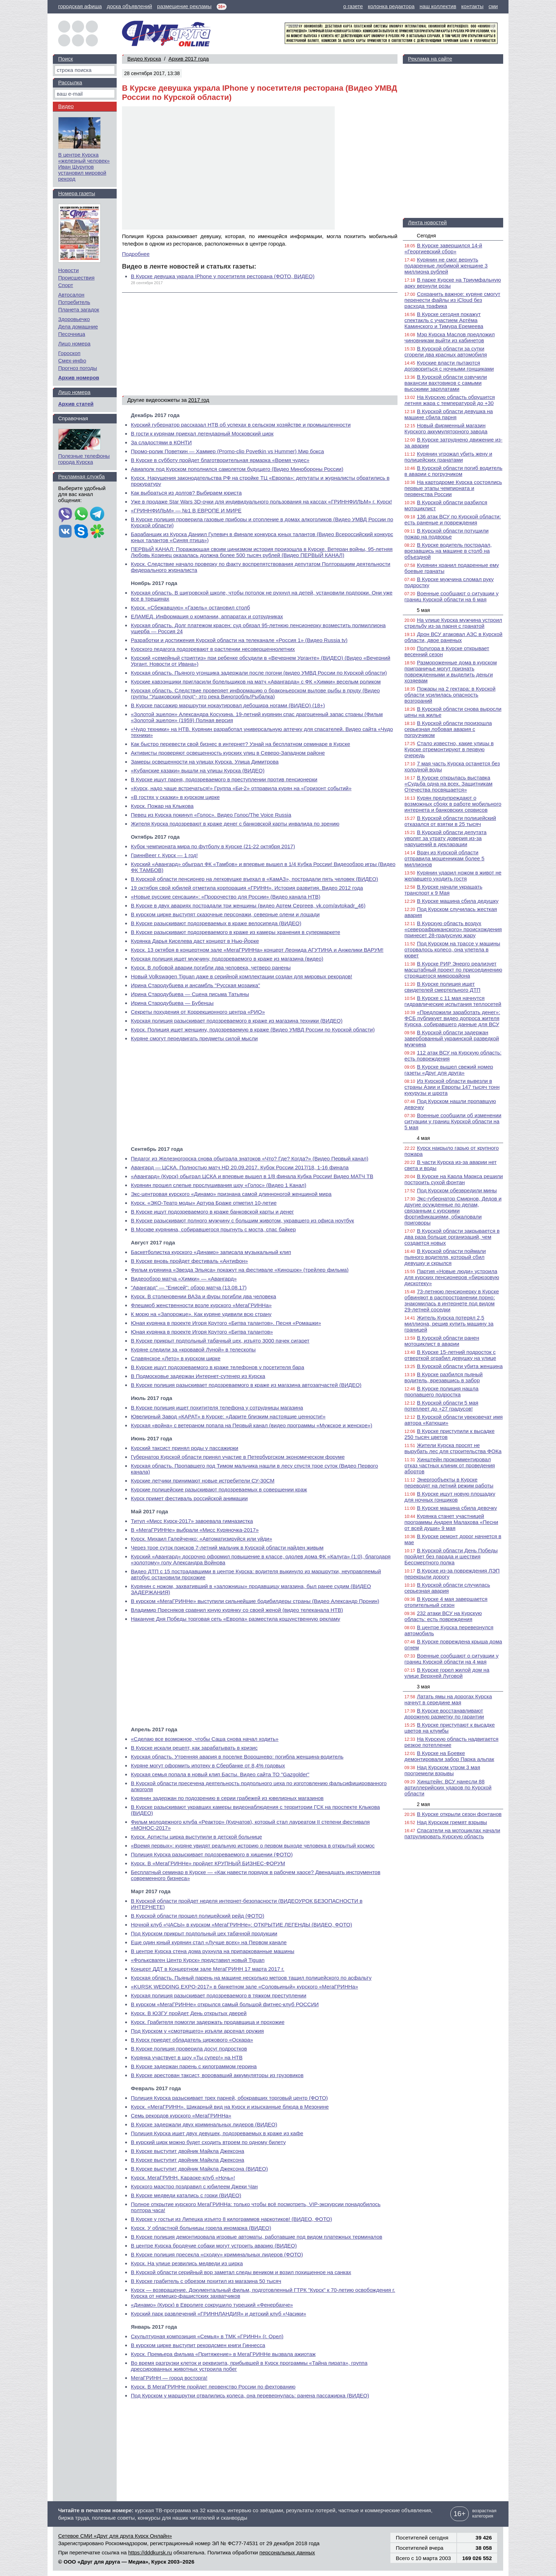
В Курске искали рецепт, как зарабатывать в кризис (194, 1748)
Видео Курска (144, 59)
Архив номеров (78, 378)
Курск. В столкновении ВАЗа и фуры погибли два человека (203, 1296)
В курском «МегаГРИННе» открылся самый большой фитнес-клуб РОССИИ (225, 2004)
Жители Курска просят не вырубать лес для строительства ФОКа (453, 1448)
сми (493, 6)
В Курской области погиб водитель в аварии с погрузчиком (453, 471)
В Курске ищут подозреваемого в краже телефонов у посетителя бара (217, 1367)
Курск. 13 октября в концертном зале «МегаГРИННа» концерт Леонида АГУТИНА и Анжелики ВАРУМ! (257, 950)
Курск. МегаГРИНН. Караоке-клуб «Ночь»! (183, 2178)
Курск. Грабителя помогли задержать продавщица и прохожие (207, 2022)
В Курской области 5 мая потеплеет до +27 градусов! (441, 1406)
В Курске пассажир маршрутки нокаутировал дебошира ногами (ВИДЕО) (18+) (228, 705)
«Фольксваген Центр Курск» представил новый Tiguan (198, 1960)
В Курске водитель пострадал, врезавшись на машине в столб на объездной (448, 551)
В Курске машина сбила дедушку (458, 901)
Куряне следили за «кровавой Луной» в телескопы (193, 1349)
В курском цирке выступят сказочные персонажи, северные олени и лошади (225, 914)
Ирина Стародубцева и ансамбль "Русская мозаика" (195, 985)
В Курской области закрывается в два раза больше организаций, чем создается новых (452, 1237)
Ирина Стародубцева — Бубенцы (172, 1003)
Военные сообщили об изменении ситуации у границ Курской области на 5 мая (453, 1121)
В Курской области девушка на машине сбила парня (449, 414)
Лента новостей (427, 222)
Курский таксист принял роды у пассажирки (184, 1448)
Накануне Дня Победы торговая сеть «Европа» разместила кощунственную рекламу (235, 1619)
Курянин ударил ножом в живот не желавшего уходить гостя (453, 876)
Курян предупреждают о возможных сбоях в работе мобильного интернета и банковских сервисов (453, 804)
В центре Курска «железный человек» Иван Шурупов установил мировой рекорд (84, 167)
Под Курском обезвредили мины (457, 1190)
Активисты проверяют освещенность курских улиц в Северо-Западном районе (228, 753)
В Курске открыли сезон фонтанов (459, 1814)
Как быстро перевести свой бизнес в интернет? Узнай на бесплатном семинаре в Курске (240, 744)
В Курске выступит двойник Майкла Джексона (187, 2151)
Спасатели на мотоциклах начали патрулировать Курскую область (452, 1833)
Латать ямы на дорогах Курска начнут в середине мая (448, 1699)
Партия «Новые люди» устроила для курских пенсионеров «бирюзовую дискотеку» (452, 1277)
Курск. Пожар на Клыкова (162, 806)
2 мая (423, 1804)
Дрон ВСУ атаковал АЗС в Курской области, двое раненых (453, 637)
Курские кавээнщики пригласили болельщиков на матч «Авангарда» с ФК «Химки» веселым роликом (256, 682)
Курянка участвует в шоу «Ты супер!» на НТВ (187, 2057)
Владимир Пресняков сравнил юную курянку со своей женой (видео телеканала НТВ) (237, 1610)
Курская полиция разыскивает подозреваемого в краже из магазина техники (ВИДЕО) (237, 1021)
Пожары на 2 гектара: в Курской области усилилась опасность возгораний (450, 695)
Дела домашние (78, 327)
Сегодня (426, 235)
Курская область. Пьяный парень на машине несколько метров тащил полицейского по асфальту (251, 1978)
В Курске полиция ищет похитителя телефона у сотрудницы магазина (217, 1408)
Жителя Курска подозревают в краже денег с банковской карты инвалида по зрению (235, 824)
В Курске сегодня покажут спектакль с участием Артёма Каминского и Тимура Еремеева (444, 320)
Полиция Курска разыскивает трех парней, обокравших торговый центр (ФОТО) (229, 2098)
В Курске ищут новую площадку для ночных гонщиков (450, 1497)
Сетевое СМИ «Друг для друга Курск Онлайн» (115, 2536)
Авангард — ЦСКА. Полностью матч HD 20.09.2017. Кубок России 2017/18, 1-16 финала (240, 1167)
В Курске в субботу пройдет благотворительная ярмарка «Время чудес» (220, 460)
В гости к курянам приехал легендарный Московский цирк (202, 434)
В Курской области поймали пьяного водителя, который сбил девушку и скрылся (445, 1257)
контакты (472, 6)
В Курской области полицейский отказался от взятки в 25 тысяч (450, 821)
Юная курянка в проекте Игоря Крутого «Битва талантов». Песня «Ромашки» (226, 1323)
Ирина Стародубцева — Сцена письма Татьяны (190, 994)
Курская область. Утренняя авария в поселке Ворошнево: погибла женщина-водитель (237, 1757)
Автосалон (71, 295)
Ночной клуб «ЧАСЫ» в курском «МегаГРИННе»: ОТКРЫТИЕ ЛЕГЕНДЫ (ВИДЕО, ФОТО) (241, 1925)
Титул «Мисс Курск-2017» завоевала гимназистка (192, 1521)
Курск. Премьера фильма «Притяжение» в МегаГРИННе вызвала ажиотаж (223, 2354)
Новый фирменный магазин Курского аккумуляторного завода (446, 428)
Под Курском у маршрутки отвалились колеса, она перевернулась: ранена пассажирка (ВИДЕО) (250, 2395)
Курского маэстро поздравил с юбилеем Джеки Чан (194, 2186)
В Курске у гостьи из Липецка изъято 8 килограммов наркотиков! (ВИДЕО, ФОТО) (231, 2219)
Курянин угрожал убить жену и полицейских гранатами (449, 457)
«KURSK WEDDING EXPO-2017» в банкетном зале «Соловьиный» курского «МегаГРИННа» (244, 1987)
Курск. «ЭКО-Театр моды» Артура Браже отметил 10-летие (204, 1203)
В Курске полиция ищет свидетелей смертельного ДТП (442, 987)
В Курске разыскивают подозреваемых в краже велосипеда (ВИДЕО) (216, 923)
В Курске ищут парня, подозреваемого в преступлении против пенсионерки (224, 779)
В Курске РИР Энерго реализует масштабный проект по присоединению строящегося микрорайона (453, 970)
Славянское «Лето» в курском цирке (176, 1358)
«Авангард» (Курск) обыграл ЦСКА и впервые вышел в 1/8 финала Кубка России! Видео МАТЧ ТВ (252, 1176)
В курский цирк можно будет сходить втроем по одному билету (208, 2142)
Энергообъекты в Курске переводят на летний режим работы (449, 1483)
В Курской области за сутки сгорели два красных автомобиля (446, 351)
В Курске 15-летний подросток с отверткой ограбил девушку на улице (450, 1355)
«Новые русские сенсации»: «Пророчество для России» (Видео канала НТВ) (226, 897)
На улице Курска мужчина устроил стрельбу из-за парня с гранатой (453, 623)
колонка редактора (391, 6)
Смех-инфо (72, 361)
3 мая (423, 1686)
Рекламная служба (81, 476)
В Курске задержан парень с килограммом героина (194, 2066)
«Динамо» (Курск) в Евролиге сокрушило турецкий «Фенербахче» (212, 2305)
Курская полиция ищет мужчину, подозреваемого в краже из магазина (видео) (227, 959)
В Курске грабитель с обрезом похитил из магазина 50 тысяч (206, 2281)
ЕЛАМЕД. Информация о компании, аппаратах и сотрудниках (207, 616)
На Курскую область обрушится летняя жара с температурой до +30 (450, 400)
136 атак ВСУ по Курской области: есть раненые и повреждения (453, 519)
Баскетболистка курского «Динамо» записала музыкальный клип (211, 1252)
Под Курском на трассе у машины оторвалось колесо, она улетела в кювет (452, 949)
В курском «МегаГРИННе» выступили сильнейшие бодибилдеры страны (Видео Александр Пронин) (255, 1601)
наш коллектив (437, 6)
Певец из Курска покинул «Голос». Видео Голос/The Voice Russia (211, 815)
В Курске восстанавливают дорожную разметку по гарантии (444, 1714)
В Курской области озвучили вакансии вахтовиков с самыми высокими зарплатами (446, 383)
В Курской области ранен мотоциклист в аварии (442, 1341)
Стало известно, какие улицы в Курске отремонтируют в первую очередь (449, 749)
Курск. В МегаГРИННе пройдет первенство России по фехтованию (213, 2387)
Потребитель (74, 302)
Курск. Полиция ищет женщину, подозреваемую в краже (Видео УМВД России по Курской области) (253, 1030)
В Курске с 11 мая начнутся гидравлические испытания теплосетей (453, 1001)
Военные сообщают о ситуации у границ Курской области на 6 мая (452, 596)
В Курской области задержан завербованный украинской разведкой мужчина (452, 1038)
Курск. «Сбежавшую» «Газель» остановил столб (190, 607)
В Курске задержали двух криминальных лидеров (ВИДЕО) (204, 2124)
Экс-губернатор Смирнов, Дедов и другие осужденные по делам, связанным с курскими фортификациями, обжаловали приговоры (453, 1211)
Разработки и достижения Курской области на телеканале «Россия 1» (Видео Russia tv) (239, 640)
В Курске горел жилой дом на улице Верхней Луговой (447, 1673)
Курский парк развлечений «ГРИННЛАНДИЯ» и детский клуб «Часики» (218, 2314)
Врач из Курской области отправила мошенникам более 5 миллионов (445, 858)
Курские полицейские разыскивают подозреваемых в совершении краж (219, 1489)
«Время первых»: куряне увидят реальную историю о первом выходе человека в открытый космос (253, 1846)
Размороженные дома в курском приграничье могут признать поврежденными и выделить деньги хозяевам (451, 671)
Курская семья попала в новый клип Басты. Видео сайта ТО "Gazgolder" (220, 1774)
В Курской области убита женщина (460, 1366)
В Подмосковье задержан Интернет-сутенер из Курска (198, 1376)
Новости (68, 270)
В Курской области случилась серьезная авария (447, 1588)
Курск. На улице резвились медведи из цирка (187, 2263)
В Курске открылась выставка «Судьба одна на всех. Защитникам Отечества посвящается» (449, 784)
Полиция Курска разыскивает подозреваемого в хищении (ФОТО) (212, 1854)
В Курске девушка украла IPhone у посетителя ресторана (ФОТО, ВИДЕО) (223, 276)
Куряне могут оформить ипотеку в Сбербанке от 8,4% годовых (208, 1765)
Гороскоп (69, 353)
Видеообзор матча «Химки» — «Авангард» (184, 1279)
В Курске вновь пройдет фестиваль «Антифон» (189, 1261)
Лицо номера (74, 344)
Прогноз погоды (77, 368)
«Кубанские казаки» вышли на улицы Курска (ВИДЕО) (198, 770)
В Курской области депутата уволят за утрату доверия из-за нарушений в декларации (445, 838)
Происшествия (76, 278)
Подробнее (136, 254)
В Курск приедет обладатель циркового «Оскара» (192, 2040)
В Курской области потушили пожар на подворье (447, 534)
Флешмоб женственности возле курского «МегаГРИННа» (201, 1305)
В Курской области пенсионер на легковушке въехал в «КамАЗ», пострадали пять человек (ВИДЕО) (254, 879)
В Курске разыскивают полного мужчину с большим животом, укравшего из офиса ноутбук (242, 1220)
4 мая (423, 1138)
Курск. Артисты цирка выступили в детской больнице (196, 1837)
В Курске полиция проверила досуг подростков (189, 2049)
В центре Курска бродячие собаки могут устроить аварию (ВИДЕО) (214, 2246)
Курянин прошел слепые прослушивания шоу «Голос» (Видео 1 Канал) (218, 1185)
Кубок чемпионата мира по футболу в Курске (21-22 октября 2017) (213, 846)
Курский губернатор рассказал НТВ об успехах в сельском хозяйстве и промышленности (241, 425)
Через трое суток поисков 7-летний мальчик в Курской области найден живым (227, 1548)
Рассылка (70, 82)
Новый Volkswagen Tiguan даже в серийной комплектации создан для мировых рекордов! (241, 976)
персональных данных (287, 2552)
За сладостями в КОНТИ (161, 442)
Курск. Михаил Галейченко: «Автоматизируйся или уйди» (201, 1539)
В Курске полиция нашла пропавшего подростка (442, 1391)
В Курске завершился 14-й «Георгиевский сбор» (443, 248)
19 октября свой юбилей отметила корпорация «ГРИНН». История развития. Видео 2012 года (247, 888)
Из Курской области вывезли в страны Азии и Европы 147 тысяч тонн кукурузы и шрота (452, 1087)
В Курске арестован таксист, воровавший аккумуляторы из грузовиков (217, 2075)
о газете (353, 6)
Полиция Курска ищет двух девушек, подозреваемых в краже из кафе (217, 2133)
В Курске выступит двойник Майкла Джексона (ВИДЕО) (199, 2169)
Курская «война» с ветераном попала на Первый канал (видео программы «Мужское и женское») (251, 1425)
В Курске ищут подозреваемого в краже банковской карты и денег (212, 1212)
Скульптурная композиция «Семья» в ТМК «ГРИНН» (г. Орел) (207, 2336)
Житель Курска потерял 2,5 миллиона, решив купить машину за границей (449, 1324)
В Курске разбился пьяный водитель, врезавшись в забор (444, 1377)
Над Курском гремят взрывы (452, 1822)
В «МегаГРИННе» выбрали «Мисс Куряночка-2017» (195, 1530)
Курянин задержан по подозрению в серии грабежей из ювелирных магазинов (227, 1798)
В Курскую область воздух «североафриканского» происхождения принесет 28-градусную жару (453, 929)
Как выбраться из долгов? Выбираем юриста (186, 493)
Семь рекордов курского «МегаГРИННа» (181, 2116)
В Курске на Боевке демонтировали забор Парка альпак (449, 1756)
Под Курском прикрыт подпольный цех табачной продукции (204, 1933)
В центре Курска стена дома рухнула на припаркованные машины (212, 1951)
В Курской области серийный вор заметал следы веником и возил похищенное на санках (241, 2272)
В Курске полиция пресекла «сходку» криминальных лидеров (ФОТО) (217, 2254)
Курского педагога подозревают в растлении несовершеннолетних (213, 649)
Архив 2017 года (188, 59)
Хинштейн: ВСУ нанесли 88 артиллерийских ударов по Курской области (448, 1787)
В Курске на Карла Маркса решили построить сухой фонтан (454, 1179)
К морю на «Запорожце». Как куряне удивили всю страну (201, 1314)
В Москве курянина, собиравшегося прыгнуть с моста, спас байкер (213, 1229)
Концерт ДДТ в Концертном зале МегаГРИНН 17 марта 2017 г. (207, 1969)
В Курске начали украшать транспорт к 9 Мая (444, 890)
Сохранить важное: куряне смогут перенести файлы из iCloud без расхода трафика (452, 300)
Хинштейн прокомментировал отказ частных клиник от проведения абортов (450, 1465)
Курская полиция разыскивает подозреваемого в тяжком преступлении (218, 1995)
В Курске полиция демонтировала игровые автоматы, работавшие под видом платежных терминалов (256, 2237)
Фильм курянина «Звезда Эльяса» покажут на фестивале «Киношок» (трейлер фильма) (240, 1270)
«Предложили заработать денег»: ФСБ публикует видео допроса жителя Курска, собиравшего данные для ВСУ (452, 1018)
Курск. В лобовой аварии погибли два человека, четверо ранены (211, 967)
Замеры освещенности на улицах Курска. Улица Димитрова (205, 762)
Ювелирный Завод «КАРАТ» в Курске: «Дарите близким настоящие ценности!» (228, 1416)
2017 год (198, 400)
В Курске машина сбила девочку (457, 1508)
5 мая (423, 610)
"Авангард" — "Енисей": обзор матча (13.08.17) (189, 1287)
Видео (66, 106)
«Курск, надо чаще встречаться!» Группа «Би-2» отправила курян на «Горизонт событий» (241, 788)
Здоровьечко (74, 319)
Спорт (65, 285)
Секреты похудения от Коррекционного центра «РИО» (198, 1012)
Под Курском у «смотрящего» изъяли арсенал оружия (197, 2031)
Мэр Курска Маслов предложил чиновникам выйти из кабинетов (450, 337)
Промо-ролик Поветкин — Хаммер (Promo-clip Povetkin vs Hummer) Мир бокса (227, 451)
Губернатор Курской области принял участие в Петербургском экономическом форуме (238, 1457)
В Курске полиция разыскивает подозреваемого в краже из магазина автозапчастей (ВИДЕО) (246, 1385)
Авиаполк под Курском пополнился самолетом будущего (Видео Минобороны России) (237, 469)
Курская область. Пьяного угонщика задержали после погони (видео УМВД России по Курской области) (259, 673)
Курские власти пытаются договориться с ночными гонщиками (449, 366)
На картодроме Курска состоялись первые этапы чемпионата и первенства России (453, 488)
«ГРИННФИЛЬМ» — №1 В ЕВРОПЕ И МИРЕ (186, 510)
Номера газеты (76, 193)
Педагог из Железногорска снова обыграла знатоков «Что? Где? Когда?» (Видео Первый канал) (249, 1158)
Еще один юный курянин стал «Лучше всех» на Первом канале (209, 1942)
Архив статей (76, 404)
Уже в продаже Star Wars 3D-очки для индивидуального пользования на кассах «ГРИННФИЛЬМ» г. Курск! (261, 502)
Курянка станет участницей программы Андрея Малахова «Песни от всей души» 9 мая (451, 1522)
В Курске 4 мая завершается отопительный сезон (446, 1602)
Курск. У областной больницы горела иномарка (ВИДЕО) (201, 2228)
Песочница (71, 334)
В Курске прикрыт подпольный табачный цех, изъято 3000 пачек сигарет (220, 1341)
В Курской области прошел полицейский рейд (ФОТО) (197, 1916)
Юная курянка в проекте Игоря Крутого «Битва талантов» (202, 1332)
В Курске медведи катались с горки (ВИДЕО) (186, 2195)
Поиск (65, 59)
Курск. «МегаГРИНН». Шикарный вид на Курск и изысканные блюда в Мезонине (230, 2107)
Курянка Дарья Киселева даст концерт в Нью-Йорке (195, 941)
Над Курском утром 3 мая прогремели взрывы (442, 1770)
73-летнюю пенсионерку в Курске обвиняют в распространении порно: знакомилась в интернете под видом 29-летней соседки (452, 1300)
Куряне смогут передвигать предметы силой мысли (194, 1038)
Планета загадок (78, 309)
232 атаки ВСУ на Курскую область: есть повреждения (443, 1616)
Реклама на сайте (430, 59)
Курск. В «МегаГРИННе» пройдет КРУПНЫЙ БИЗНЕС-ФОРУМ (208, 1863)
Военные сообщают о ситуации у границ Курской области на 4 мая (452, 1659)
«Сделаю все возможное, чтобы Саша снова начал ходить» (204, 1739)
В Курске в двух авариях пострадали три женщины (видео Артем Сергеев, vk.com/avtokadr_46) (248, 905)
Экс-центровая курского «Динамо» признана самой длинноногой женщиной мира (231, 1194)
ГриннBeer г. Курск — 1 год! (164, 855)
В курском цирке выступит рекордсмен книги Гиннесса (198, 2345)
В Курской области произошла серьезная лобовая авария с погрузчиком (448, 729)
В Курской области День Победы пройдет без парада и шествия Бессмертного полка (451, 1556)
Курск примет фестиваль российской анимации (189, 1498)
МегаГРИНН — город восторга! (169, 2378)
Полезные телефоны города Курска (84, 459)
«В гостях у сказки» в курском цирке (175, 797)
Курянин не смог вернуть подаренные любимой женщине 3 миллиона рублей (446, 266)
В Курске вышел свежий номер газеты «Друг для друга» (449, 1070)
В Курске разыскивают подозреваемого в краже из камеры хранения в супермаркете (235, 932)
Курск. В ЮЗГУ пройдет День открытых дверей (188, 2013)
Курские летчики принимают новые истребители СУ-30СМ (202, 1481)
